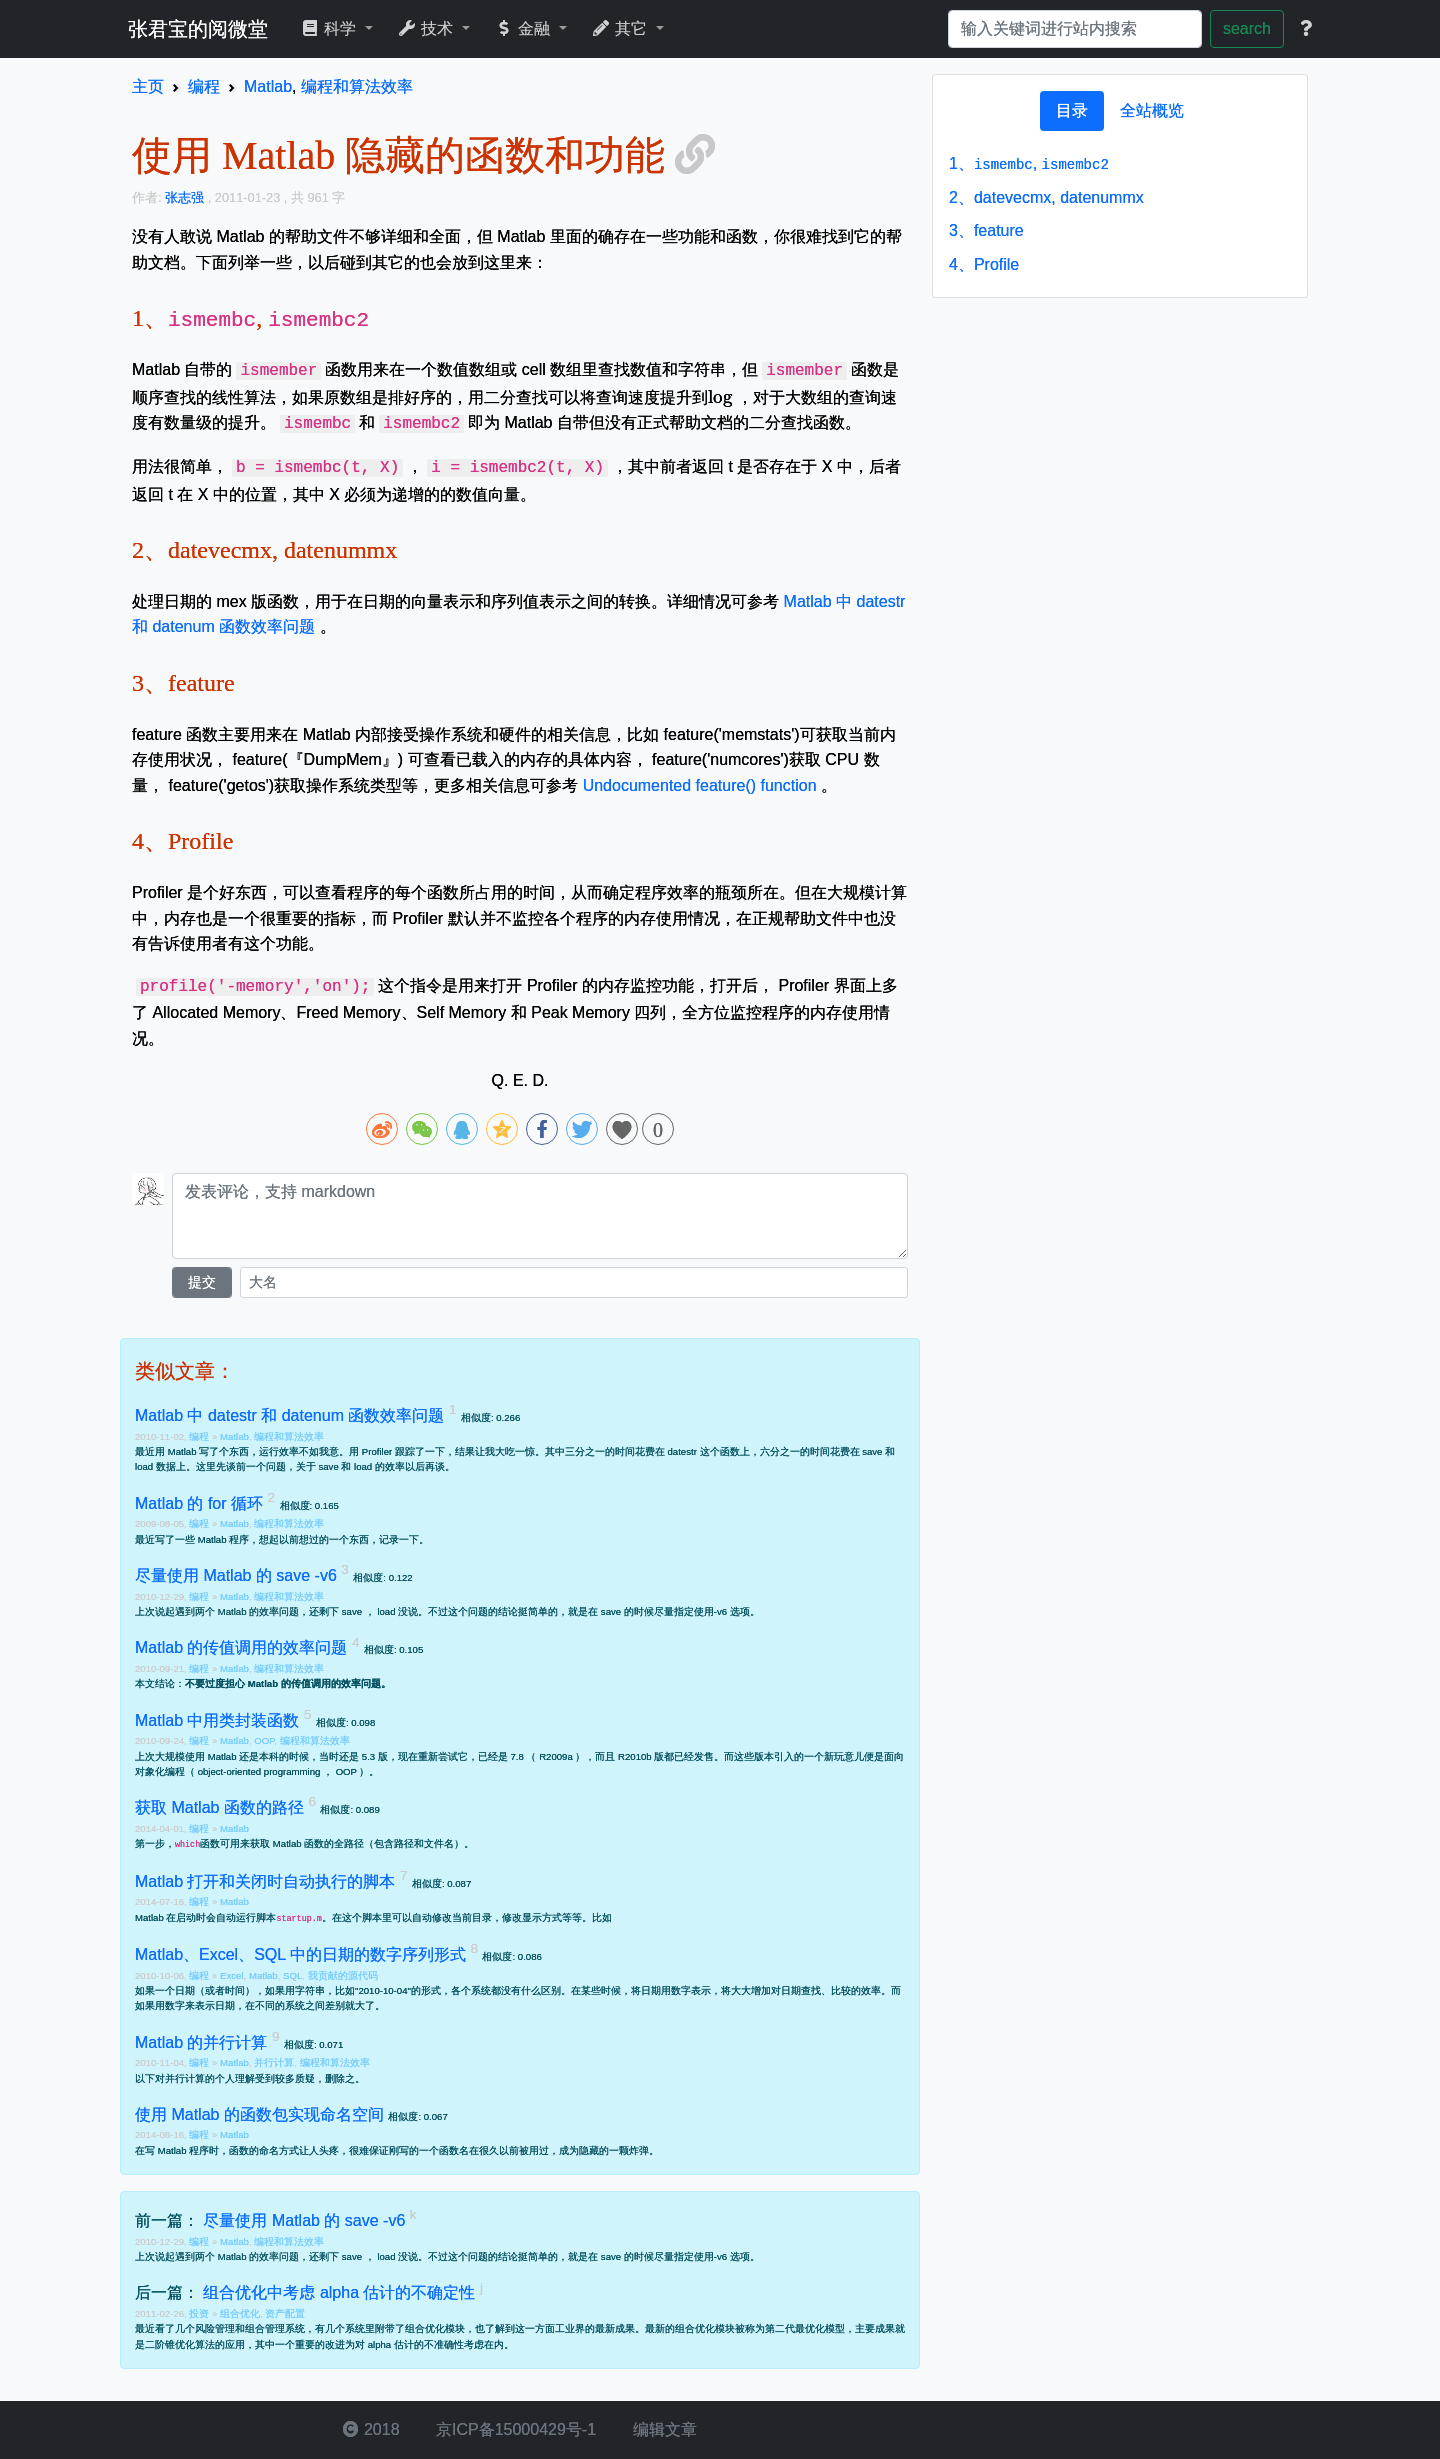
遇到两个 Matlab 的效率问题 (237, 1611)
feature (986, 230)
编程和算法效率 (289, 1436)
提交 (202, 1282)
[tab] (1072, 111)
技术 (427, 28)
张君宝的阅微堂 (198, 29)
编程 (200, 1436)
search (1247, 28)
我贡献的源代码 (343, 1975)
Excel (231, 1975)
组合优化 (240, 2313)
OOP (264, 1740)
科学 (330, 28)
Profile (984, 264)
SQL (292, 1975)
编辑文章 (662, 2429)
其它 (621, 28)
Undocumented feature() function (700, 785)
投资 (200, 2313)
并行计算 (274, 2062)
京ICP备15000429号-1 (514, 2429)
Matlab (234, 1436)
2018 (371, 2429)
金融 (524, 28)
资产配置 (285, 2313)
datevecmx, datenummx (1046, 197)
